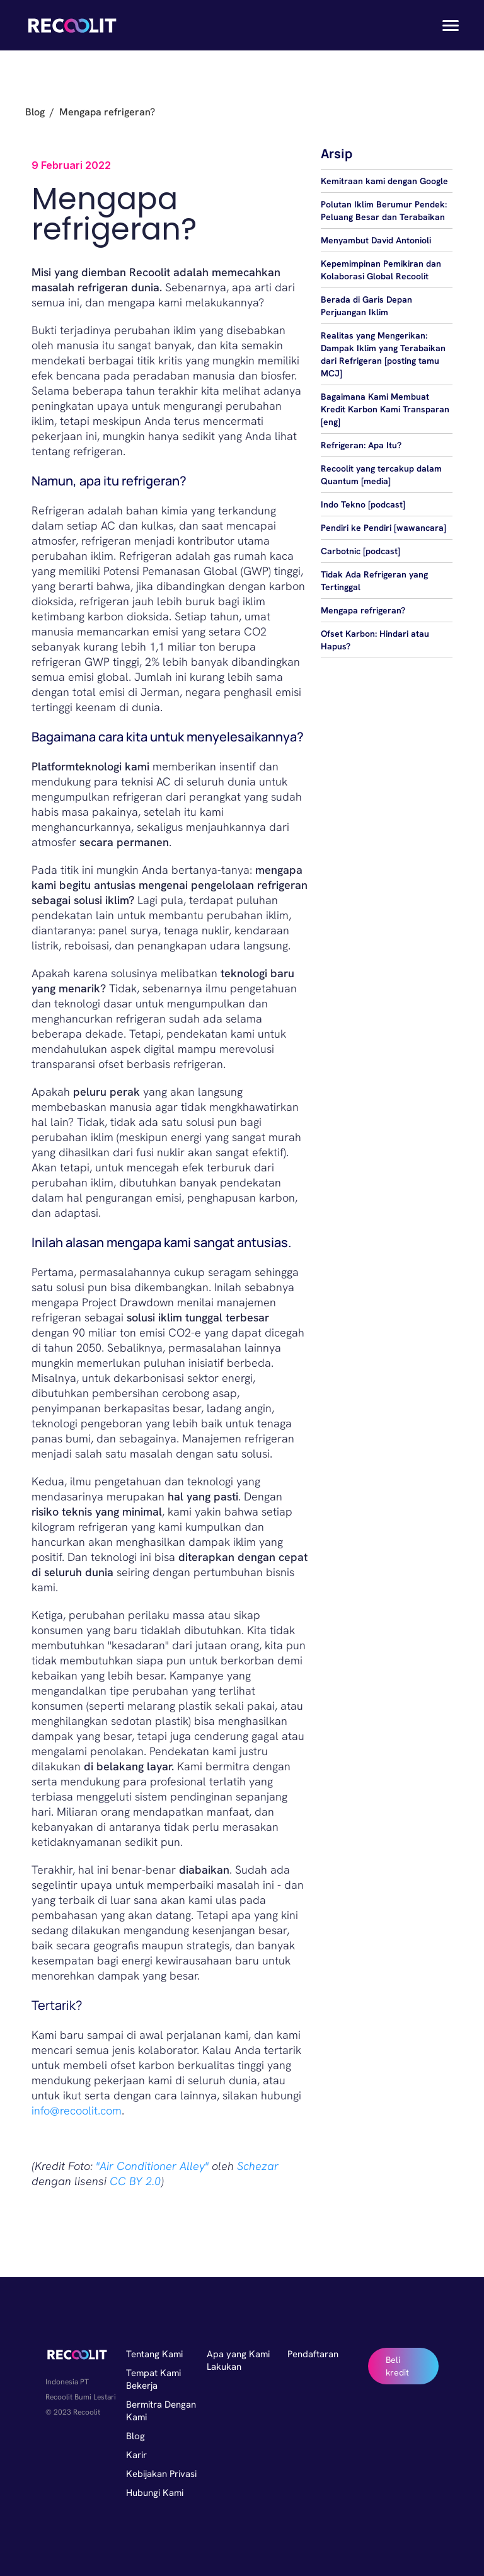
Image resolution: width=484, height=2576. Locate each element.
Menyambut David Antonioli (376, 240)
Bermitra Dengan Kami (161, 2410)
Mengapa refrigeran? (363, 610)
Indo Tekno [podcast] (363, 504)
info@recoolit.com (77, 2110)
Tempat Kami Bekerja (153, 2379)
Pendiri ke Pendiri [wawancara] (383, 527)
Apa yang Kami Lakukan (238, 2360)
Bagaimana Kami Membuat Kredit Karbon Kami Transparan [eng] (385, 409)
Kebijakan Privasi (161, 2474)
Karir (136, 2455)
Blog (35, 112)
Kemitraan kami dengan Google (384, 181)
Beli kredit (397, 2366)
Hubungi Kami (154, 2492)
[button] (447, 25)
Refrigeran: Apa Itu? (361, 445)
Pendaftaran (312, 2354)
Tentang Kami (154, 2354)
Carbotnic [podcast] (360, 551)
